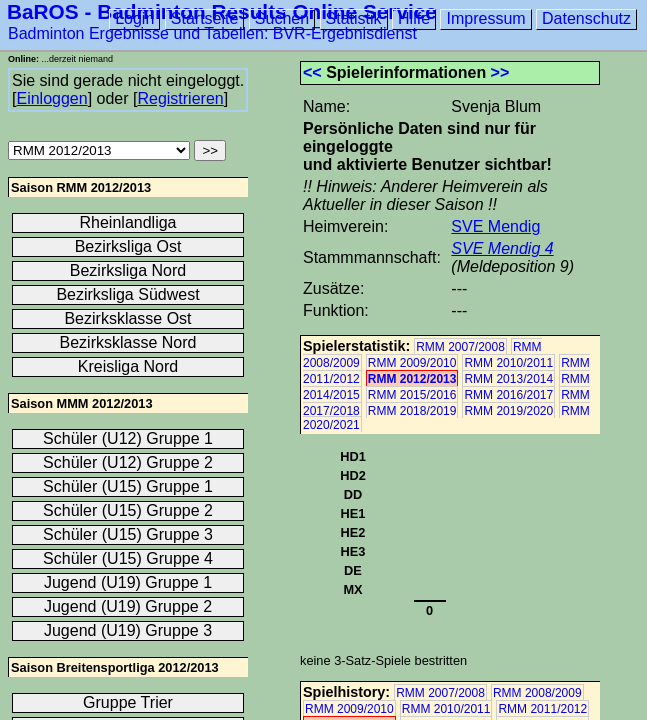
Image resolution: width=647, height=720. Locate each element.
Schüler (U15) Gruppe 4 (128, 558)
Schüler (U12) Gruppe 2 (128, 462)
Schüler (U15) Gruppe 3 (128, 534)
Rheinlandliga (128, 222)
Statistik (354, 18)
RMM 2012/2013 (412, 379)
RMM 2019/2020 (508, 411)
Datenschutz (586, 18)
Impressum (485, 18)
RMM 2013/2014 (508, 379)
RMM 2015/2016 (412, 395)
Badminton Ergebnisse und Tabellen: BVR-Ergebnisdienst (212, 33)
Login (134, 18)
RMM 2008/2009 (537, 693)
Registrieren (180, 98)
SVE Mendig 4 (502, 248)
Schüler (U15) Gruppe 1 (128, 486)
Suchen (282, 18)
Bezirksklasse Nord (128, 342)
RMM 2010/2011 (508, 363)
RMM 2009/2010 (412, 363)
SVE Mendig (495, 226)
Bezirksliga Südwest (127, 294)
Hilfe (414, 18)
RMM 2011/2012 (542, 709)
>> (500, 72)
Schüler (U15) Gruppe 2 (128, 510)
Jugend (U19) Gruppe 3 (128, 630)
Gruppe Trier (128, 702)
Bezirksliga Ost (128, 246)
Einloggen (51, 98)
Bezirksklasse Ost (127, 318)
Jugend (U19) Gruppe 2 (128, 606)
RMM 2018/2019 (412, 411)
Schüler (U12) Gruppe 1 (128, 438)
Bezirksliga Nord (128, 270)
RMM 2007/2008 (460, 347)
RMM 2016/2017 (508, 395)
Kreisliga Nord (128, 366)
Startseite (205, 18)
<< (312, 72)
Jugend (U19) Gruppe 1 (128, 582)
